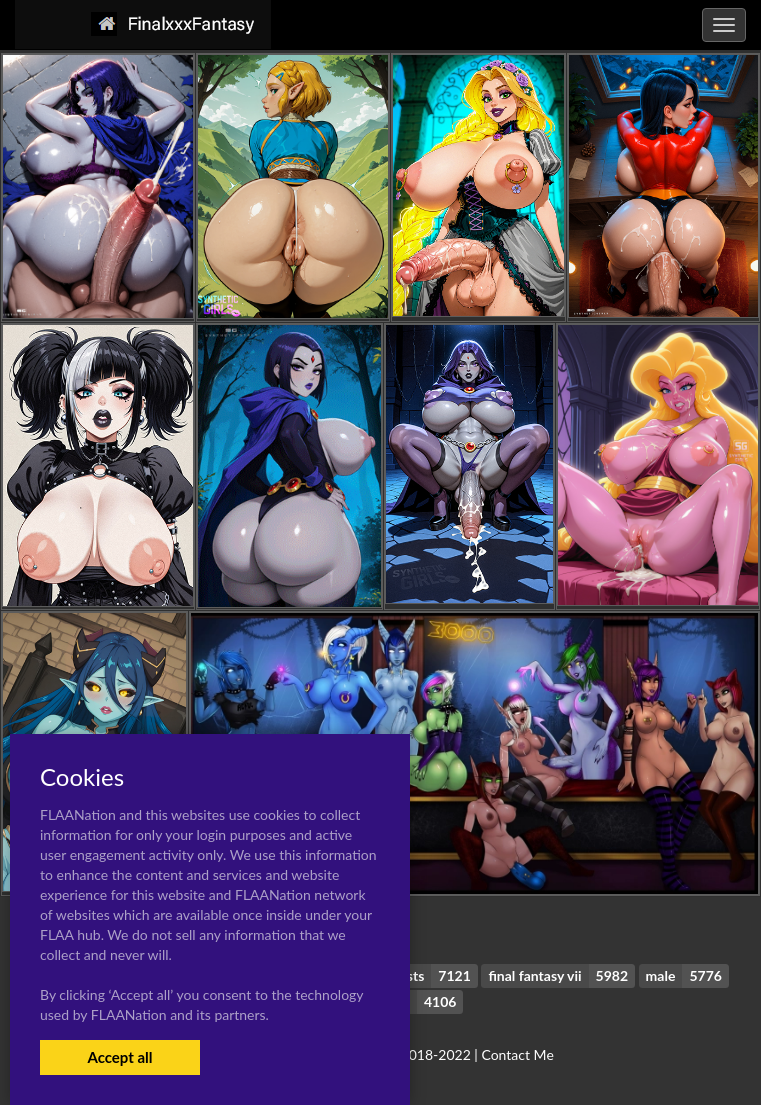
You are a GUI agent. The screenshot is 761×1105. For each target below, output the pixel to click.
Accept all (119, 1057)
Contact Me (517, 1054)
